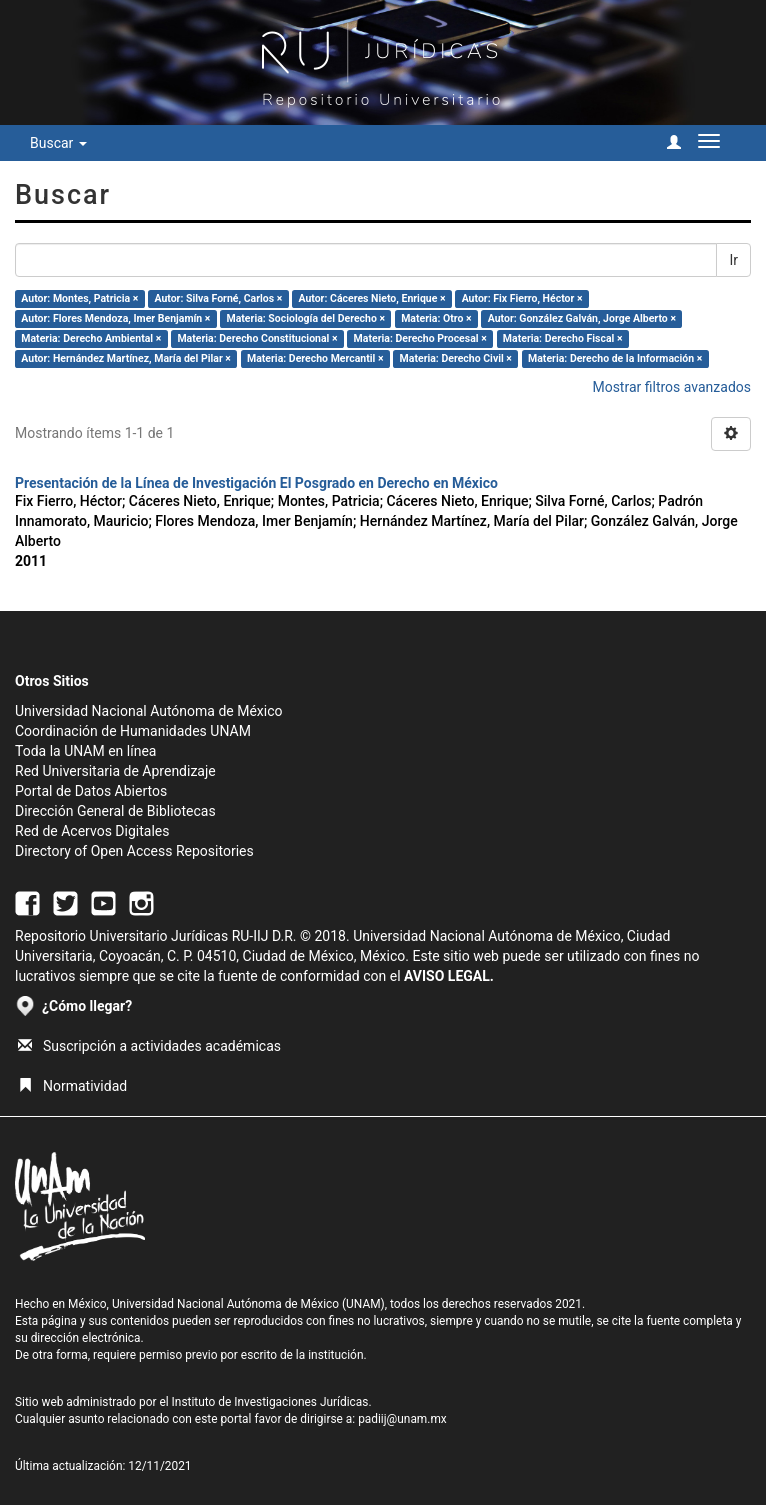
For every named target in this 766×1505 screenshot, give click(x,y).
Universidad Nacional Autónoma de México (149, 711)
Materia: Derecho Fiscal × (563, 338)
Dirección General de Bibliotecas (115, 811)
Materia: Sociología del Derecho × (306, 318)
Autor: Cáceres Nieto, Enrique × (371, 298)
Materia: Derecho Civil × (456, 358)
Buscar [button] (58, 143)
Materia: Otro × (436, 318)
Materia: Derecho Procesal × (420, 338)
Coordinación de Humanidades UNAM (133, 731)
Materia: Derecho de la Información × (615, 358)
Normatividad (72, 1086)
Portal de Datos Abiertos (91, 791)
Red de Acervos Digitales (92, 831)
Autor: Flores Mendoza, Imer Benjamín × (115, 318)
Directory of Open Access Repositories (134, 851)
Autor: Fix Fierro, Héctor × (522, 298)
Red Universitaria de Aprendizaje (115, 771)
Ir (733, 260)
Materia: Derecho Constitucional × (257, 338)
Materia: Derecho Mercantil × (315, 358)
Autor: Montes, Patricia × (79, 298)
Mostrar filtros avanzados (671, 387)
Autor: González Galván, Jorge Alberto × (582, 318)
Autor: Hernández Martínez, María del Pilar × (126, 358)
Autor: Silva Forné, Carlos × (218, 298)
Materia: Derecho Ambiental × (91, 338)
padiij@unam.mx (402, 1419)
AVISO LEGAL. (449, 976)
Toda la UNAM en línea (85, 751)
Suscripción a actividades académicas (149, 1046)
